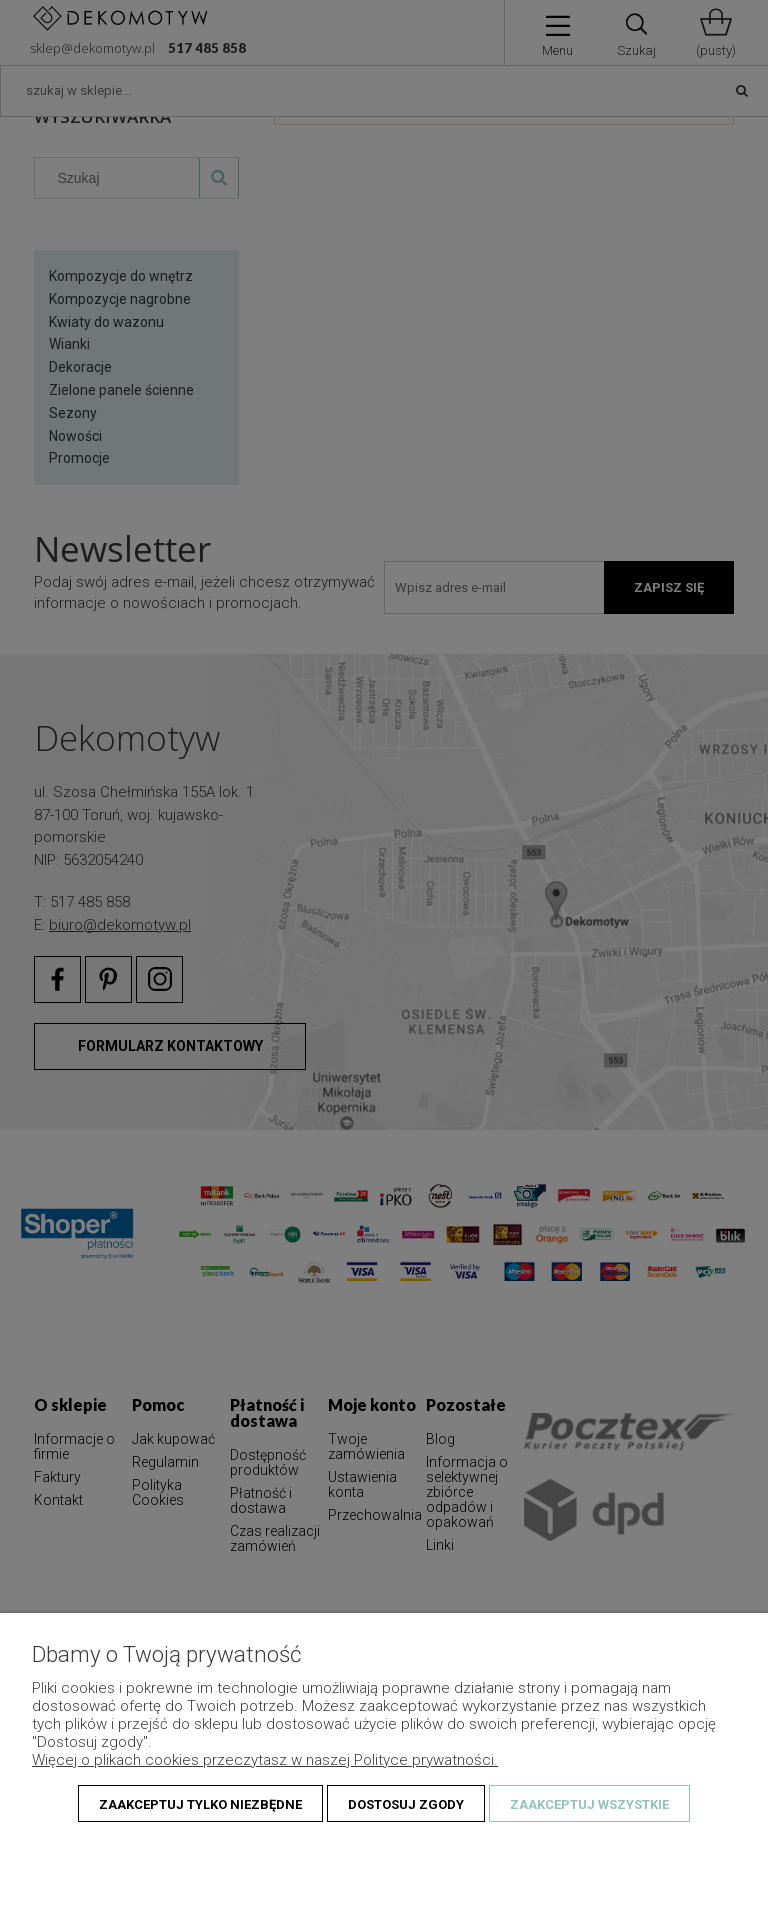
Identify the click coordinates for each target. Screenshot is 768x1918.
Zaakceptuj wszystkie (589, 1804)
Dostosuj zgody (406, 1804)
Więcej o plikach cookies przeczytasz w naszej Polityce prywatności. (265, 1760)
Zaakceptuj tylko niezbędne (200, 1804)
